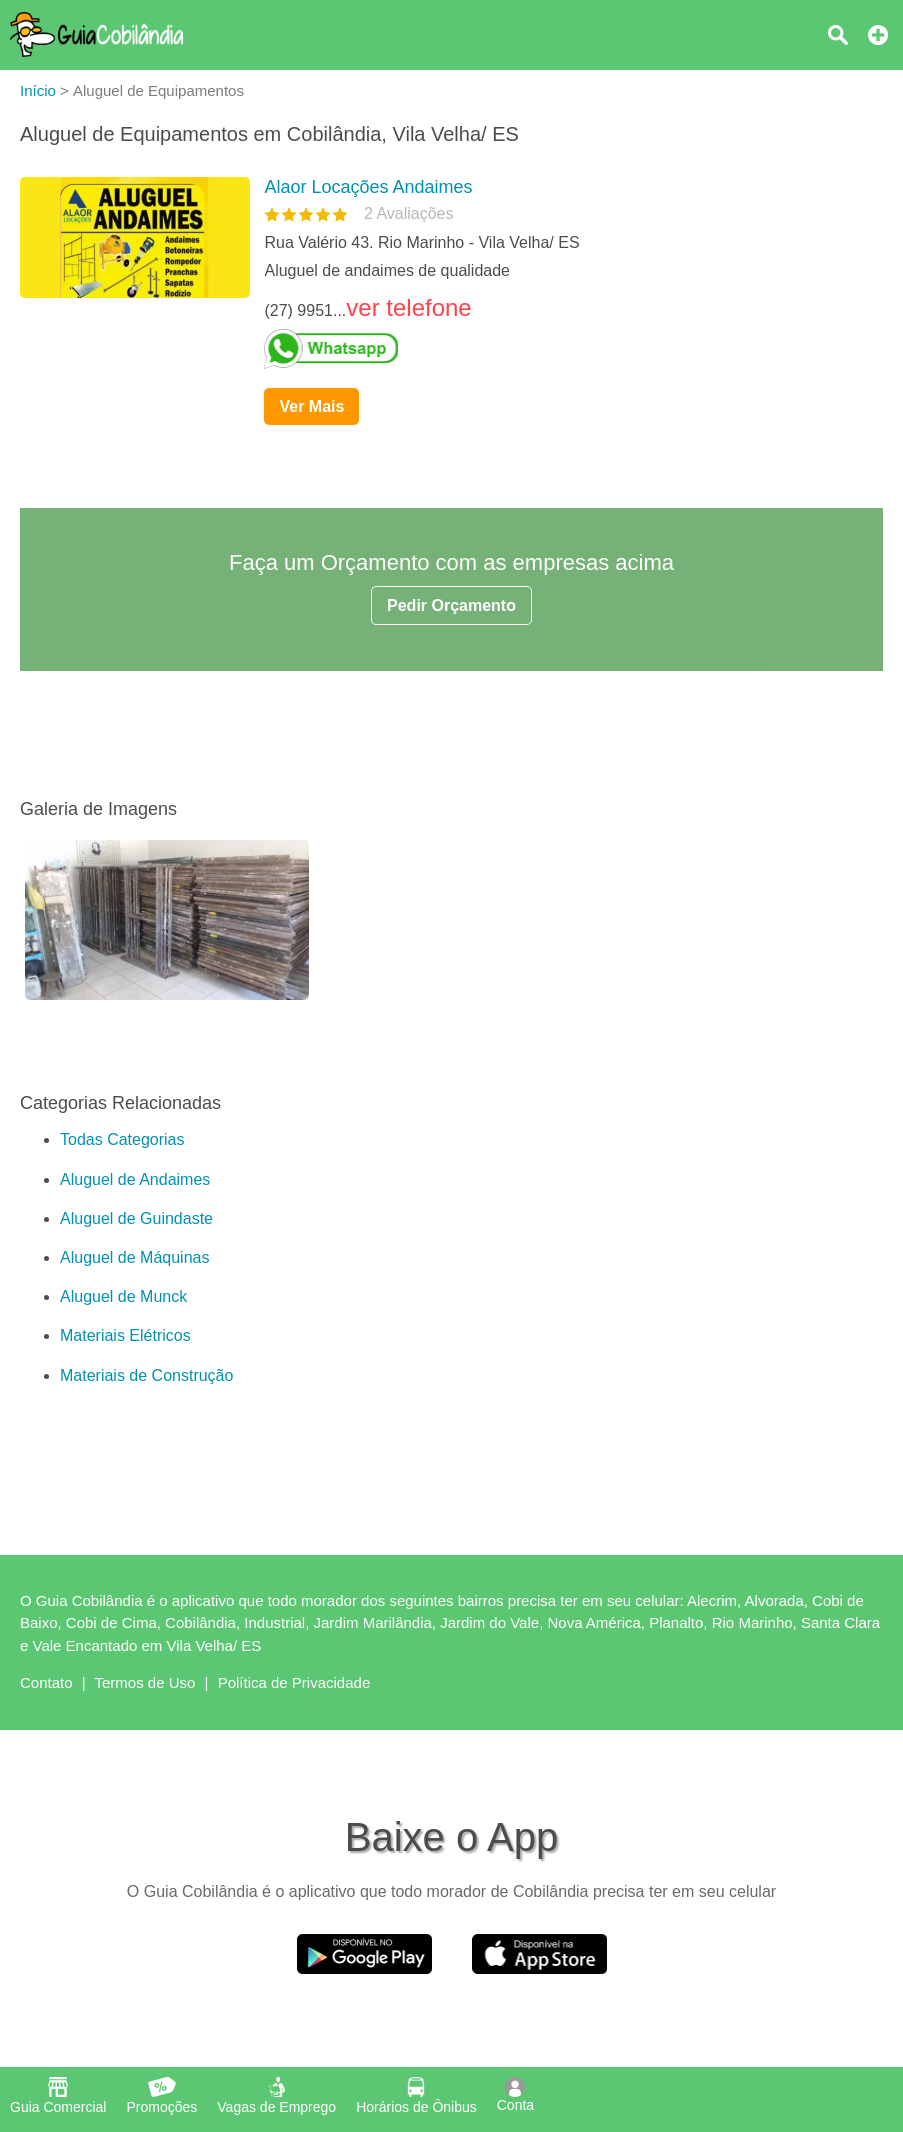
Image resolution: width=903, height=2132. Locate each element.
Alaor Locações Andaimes (368, 187)
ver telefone (408, 307)
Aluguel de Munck (123, 1296)
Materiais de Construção (146, 1375)
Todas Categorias (122, 1139)
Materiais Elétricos (125, 1335)
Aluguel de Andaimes (135, 1179)
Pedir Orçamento (451, 605)
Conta (515, 2095)
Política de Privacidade (294, 1682)
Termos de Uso (145, 1682)
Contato (46, 1682)
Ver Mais (311, 406)
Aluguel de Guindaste (136, 1218)
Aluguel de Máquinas (134, 1257)
